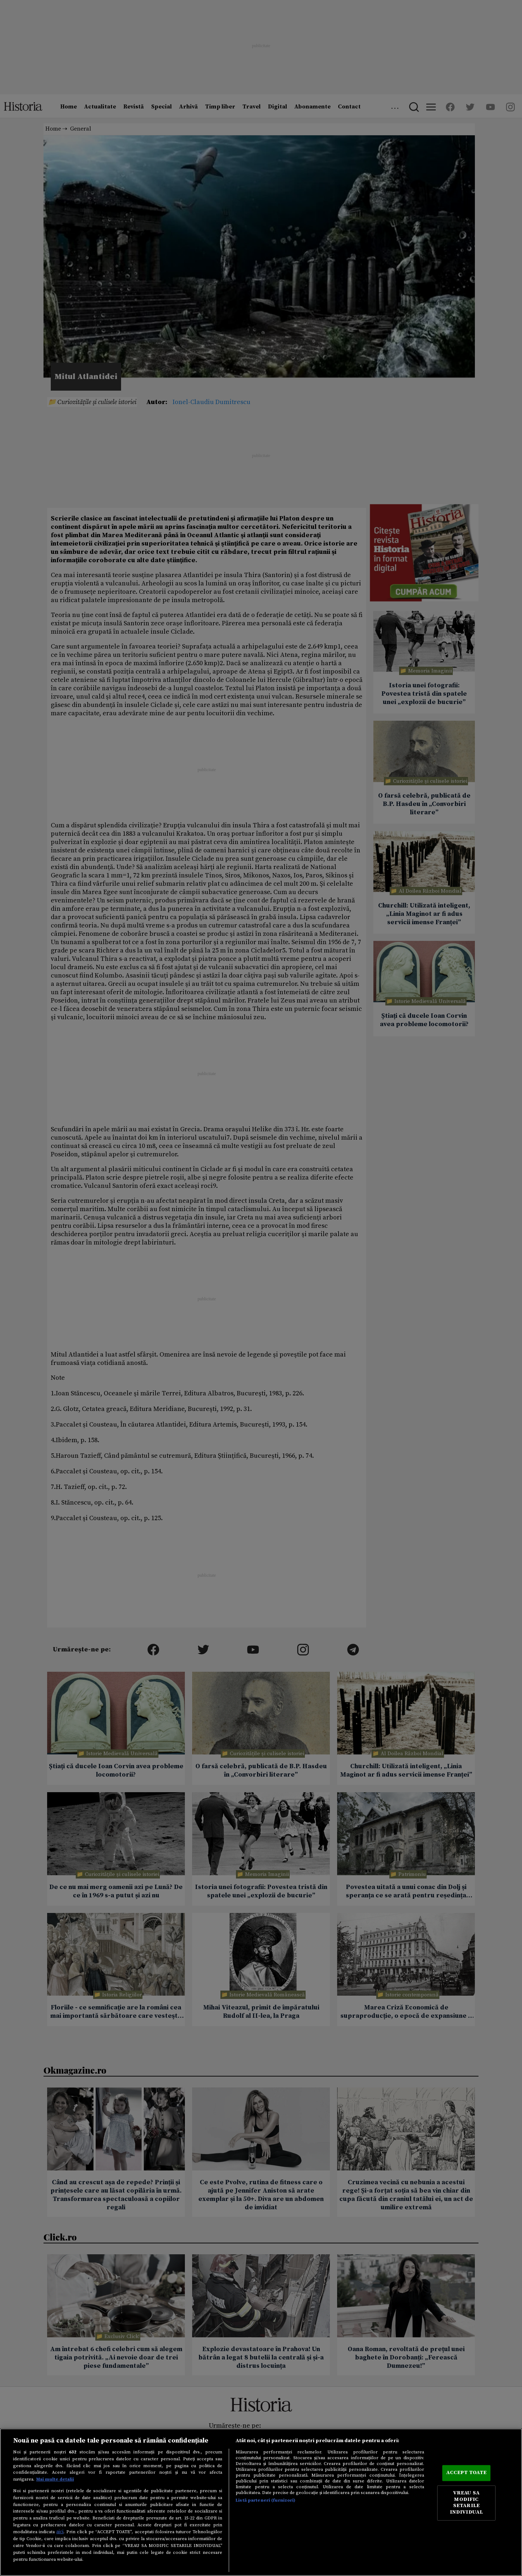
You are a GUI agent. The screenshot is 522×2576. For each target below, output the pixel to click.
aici (59, 2531)
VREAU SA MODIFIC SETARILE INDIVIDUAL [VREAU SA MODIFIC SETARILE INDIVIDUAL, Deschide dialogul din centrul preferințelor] (466, 2503)
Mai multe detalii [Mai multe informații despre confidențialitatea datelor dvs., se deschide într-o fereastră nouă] (55, 2479)
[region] (261, 2502)
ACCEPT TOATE (466, 2473)
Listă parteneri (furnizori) (265, 2500)
